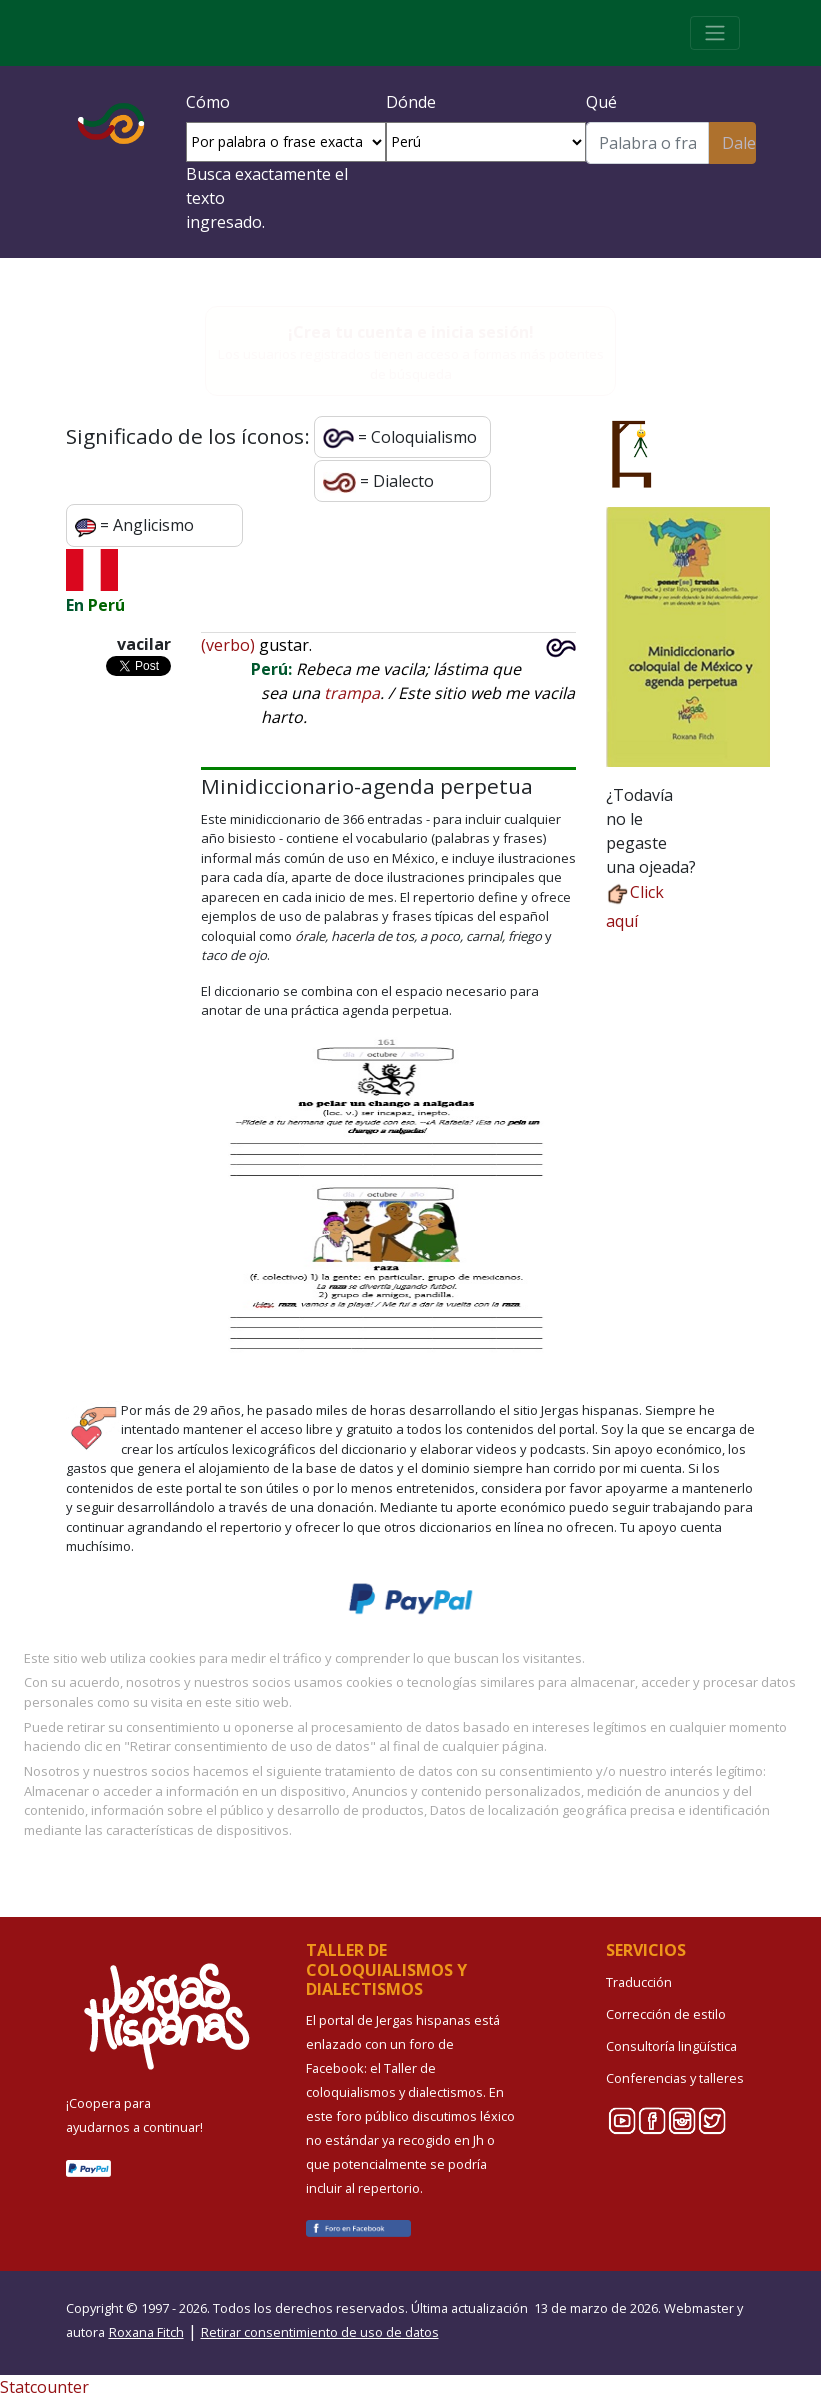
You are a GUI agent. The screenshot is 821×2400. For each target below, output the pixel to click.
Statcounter (44, 2387)
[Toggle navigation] (715, 33)
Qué (601, 102)
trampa (352, 693)
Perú (106, 605)
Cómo (208, 102)
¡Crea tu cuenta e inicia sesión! (411, 332)
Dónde (411, 102)
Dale (738, 143)
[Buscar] (648, 143)
